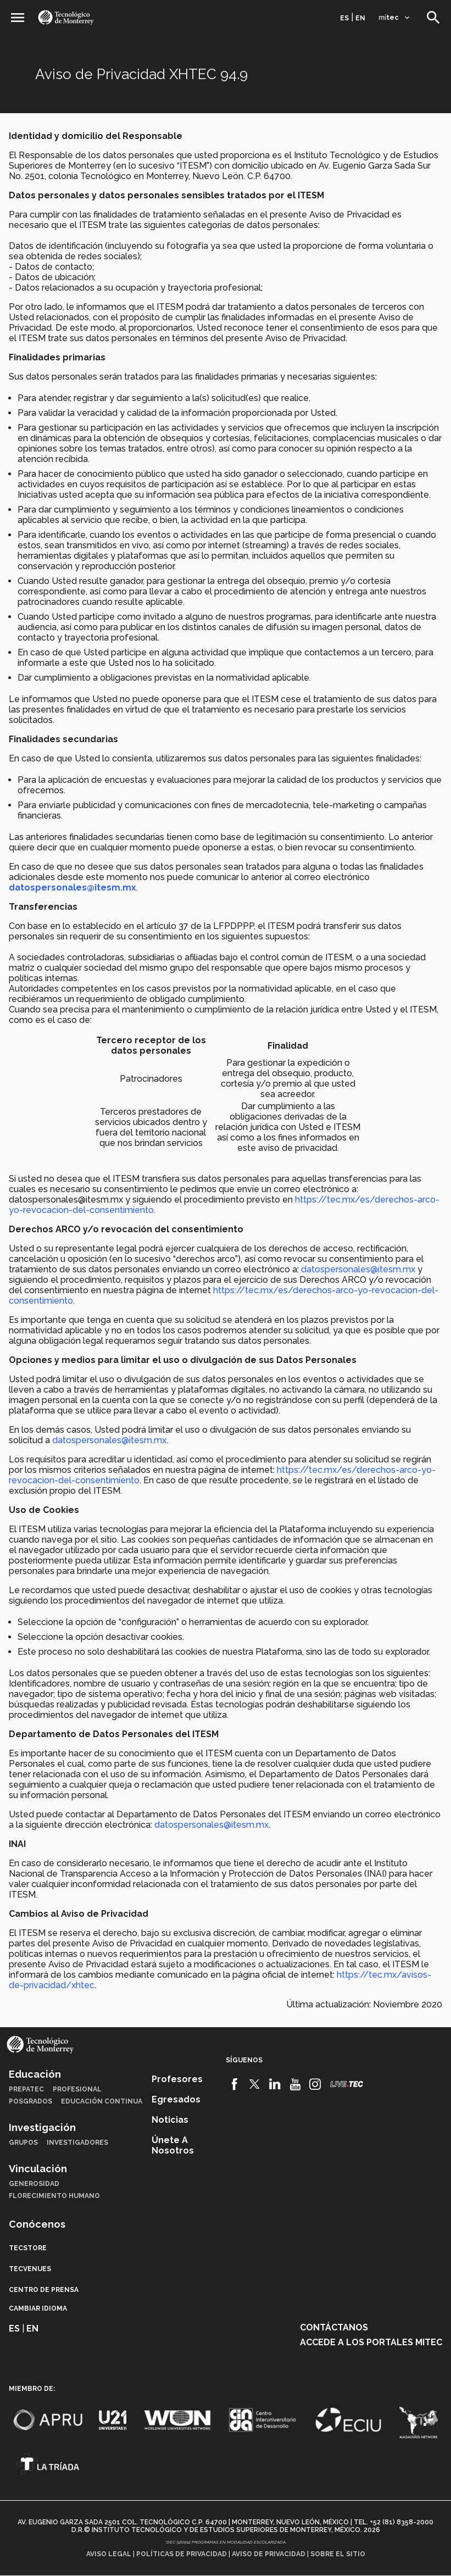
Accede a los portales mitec (371, 2342)
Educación (35, 2074)
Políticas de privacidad (181, 2554)
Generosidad (34, 2184)
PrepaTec (26, 2089)
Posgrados (30, 2101)
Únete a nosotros (173, 2145)
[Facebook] (235, 2084)
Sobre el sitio (337, 2554)
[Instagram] (315, 2084)
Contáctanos (334, 2327)
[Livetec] (346, 2084)
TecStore (28, 2248)
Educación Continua (101, 2101)
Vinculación (38, 2168)
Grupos (23, 2142)
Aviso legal (108, 2554)
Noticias (170, 2120)
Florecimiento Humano (54, 2196)
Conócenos (37, 2224)
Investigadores (77, 2142)
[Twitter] (254, 2084)
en (360, 18)
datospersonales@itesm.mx (358, 1269)
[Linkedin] (275, 2084)
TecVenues (30, 2269)
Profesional (77, 2089)
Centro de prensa (44, 2290)
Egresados (176, 2099)
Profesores (177, 2079)
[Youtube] (295, 2084)
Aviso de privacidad (268, 2554)
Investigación (42, 2127)
